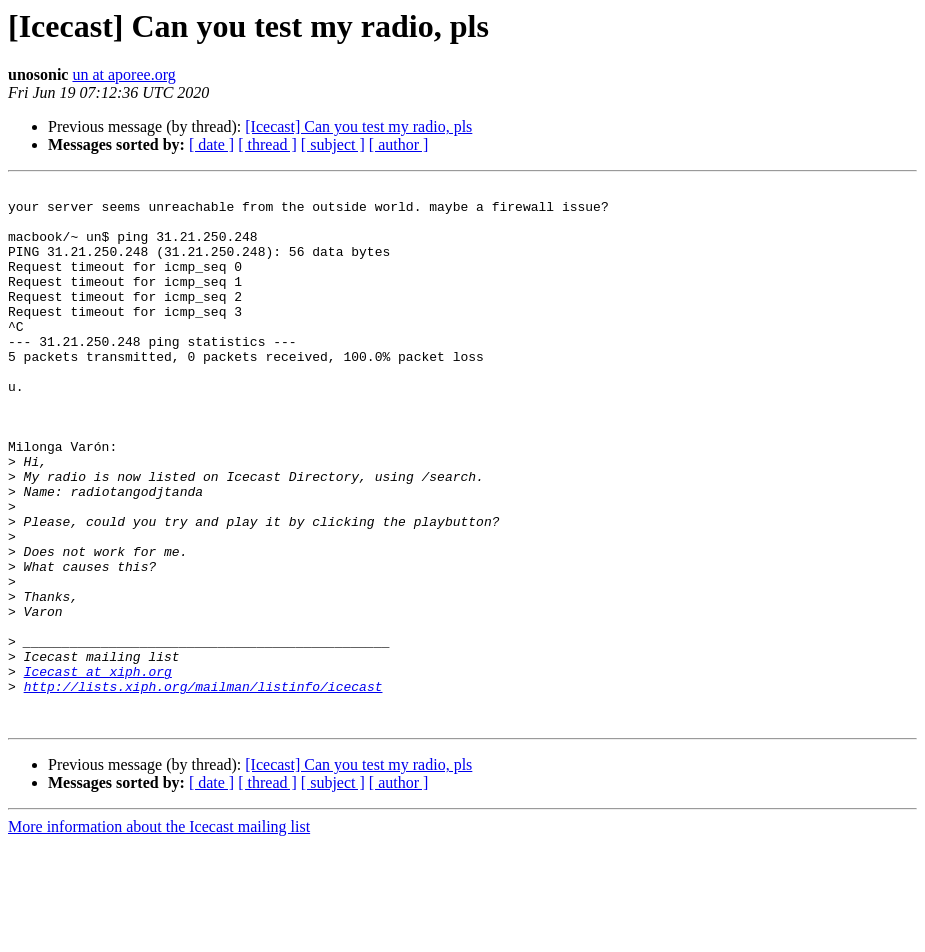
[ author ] (399, 144)
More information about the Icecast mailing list (159, 934)
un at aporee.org (123, 74)
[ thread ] (267, 144)
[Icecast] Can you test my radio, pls (358, 126)
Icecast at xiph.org (98, 770)
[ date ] (211, 144)
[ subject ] (333, 144)
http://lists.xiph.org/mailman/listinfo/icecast (203, 788)
